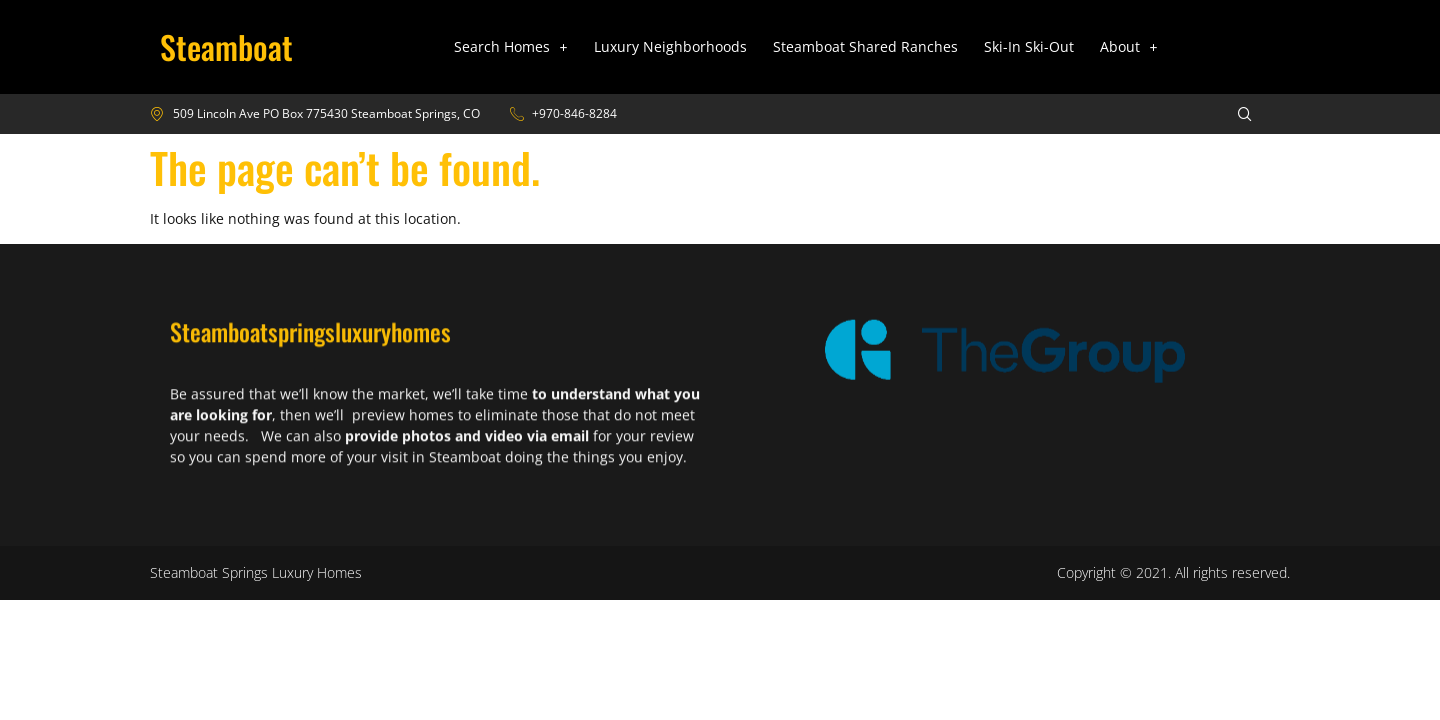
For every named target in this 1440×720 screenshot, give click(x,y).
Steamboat (226, 46)
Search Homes (511, 46)
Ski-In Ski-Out (1029, 46)
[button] (511, 47)
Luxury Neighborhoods (670, 46)
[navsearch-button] (1232, 114)
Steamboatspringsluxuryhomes (310, 344)
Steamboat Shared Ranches (865, 46)
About (1129, 46)
